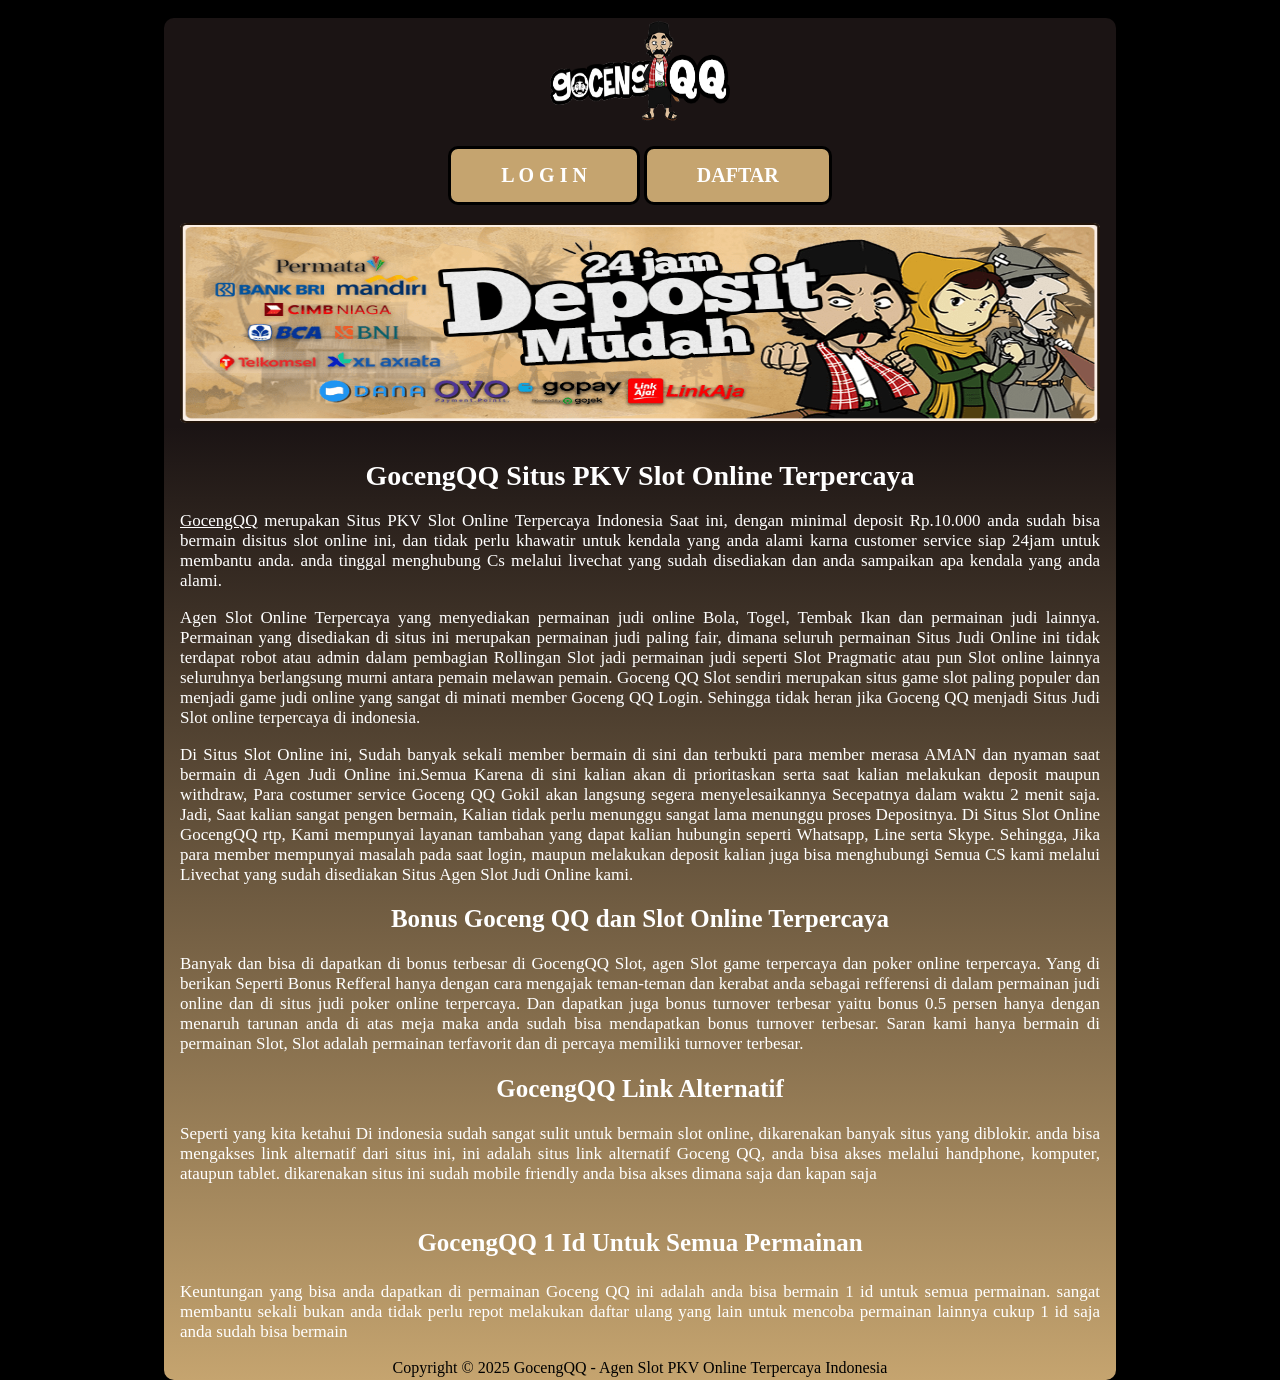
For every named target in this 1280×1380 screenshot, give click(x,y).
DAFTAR (738, 175)
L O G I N (544, 175)
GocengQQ (218, 520)
